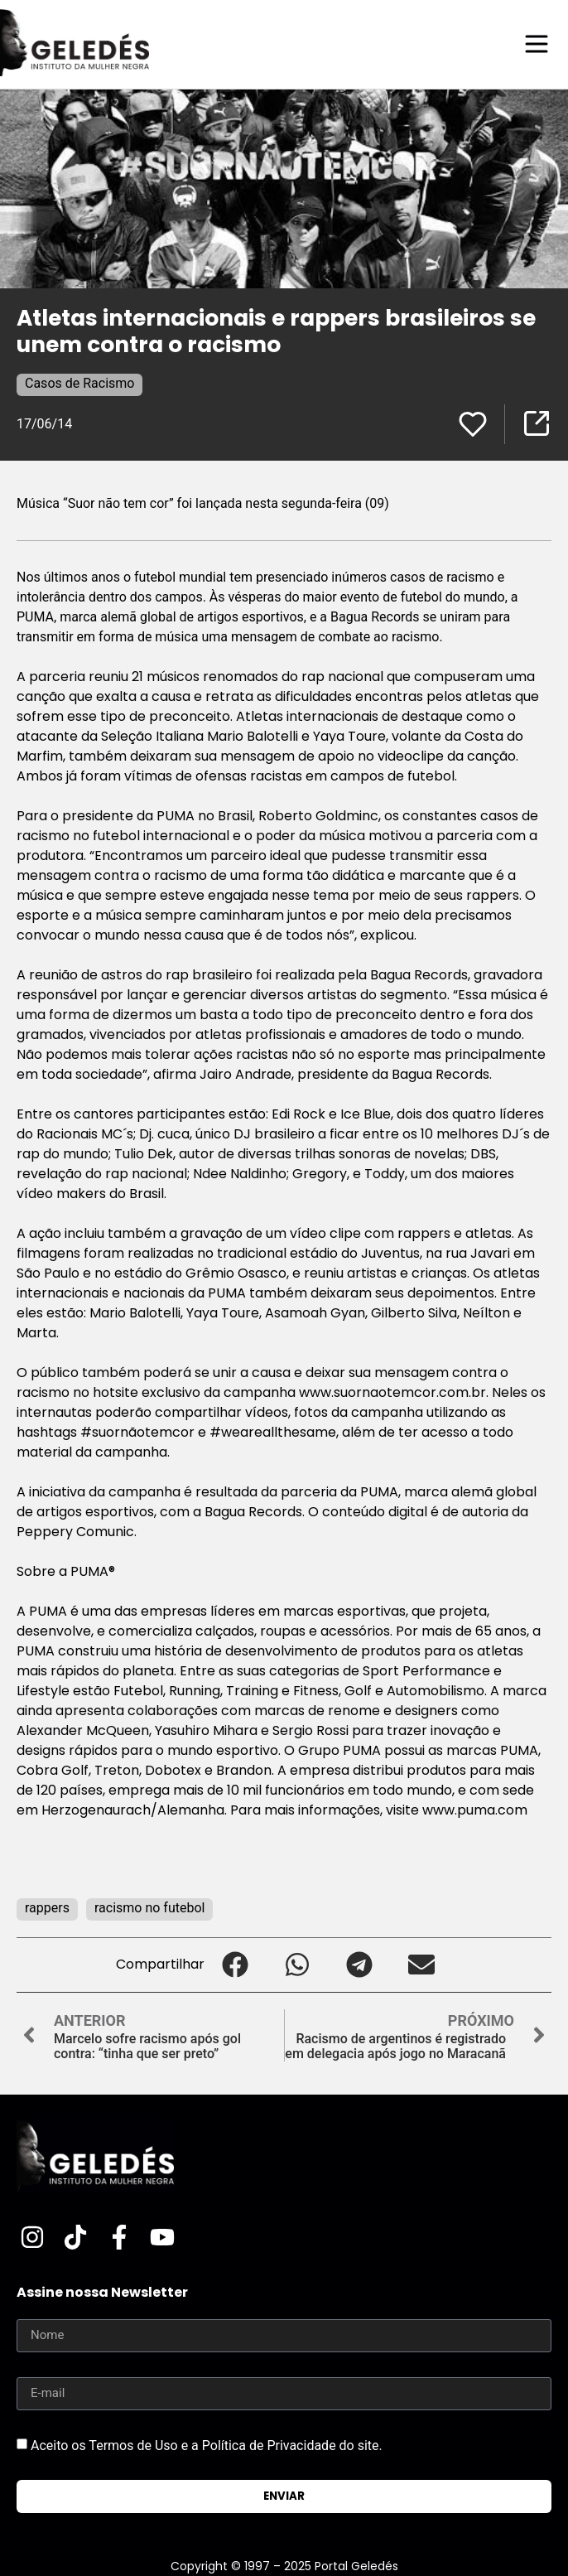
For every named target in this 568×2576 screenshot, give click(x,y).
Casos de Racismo (79, 383)
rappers (47, 1908)
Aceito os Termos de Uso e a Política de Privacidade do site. (207, 2445)
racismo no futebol (149, 1908)
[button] (236, 1965)
